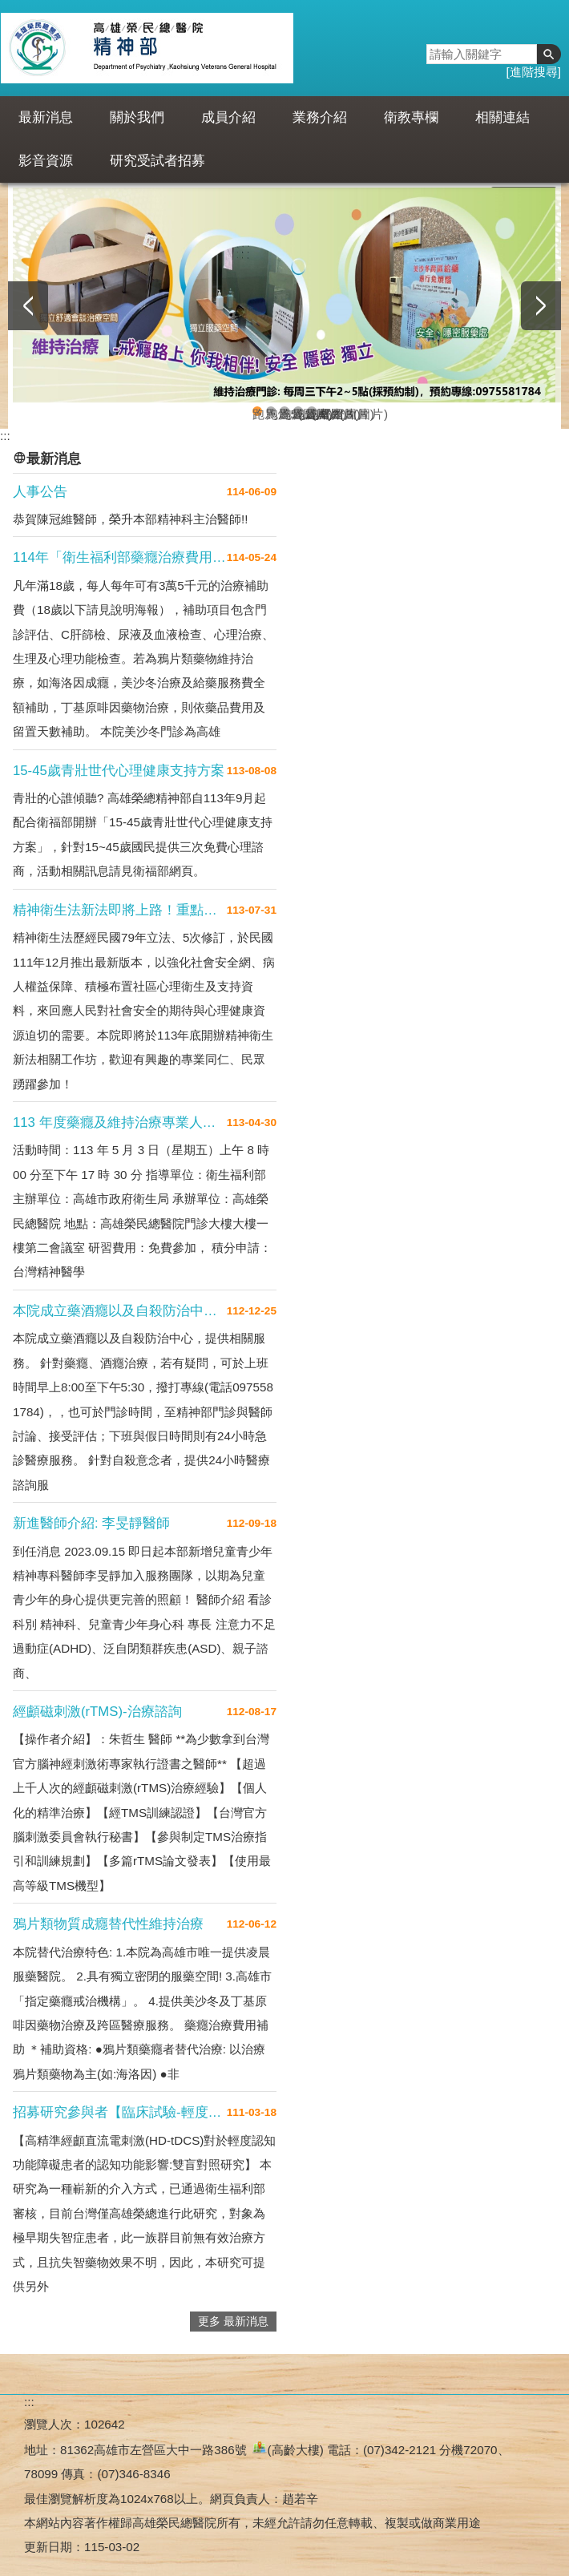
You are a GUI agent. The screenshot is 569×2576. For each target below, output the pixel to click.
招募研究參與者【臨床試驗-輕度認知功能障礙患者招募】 (120, 2112)
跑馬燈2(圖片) (298, 411)
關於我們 (137, 117)
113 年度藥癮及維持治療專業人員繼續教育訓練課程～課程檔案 (120, 1122)
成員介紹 (228, 117)
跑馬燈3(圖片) (312, 411)
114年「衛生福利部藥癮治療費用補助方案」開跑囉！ (120, 557)
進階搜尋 (534, 72)
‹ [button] (28, 305)
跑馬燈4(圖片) (284, 411)
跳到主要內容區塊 (8, 8)
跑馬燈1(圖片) (271, 411)
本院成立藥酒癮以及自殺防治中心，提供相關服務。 (120, 1310)
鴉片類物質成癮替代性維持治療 (108, 1924)
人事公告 (40, 491)
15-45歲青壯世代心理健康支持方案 (118, 770)
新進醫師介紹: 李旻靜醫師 (91, 1523)
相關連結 (502, 117)
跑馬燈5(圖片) (257, 411)
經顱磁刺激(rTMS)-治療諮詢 (97, 1711)
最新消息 (45, 117)
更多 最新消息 (233, 2322)
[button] (549, 54)
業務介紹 (320, 117)
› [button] (541, 305)
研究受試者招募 (157, 160)
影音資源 (45, 160)
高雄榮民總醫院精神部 (147, 48)
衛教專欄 (411, 117)
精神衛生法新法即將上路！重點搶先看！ (120, 910)
